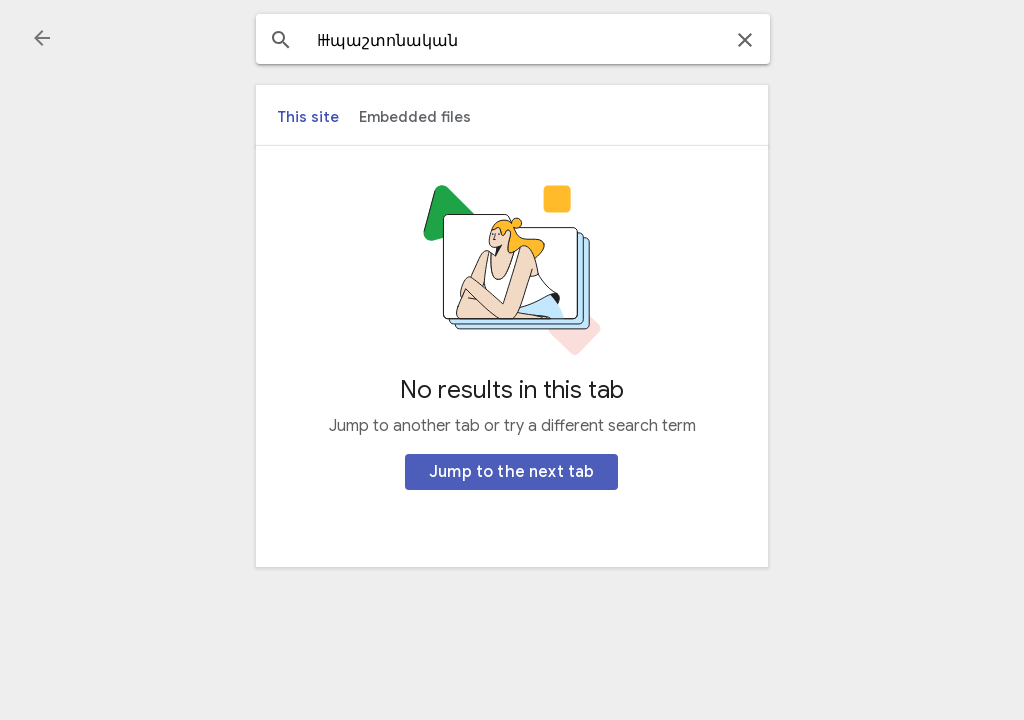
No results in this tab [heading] (512, 390)
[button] (42, 38)
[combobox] (513, 41)
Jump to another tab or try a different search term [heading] (512, 426)
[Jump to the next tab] (511, 472)
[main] (512, 356)
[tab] (308, 117)
